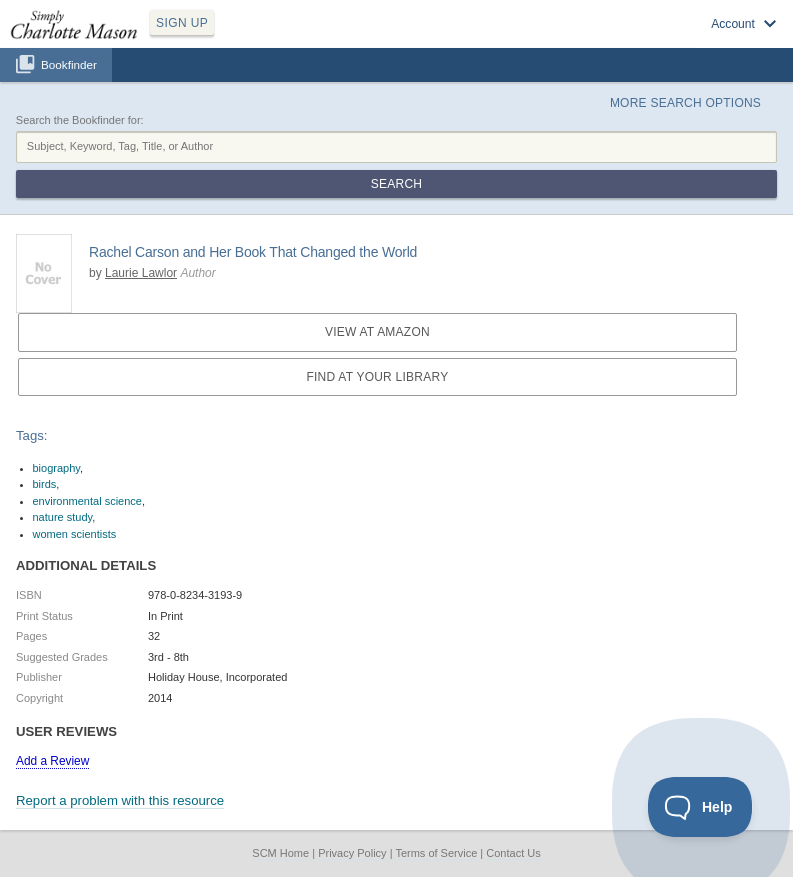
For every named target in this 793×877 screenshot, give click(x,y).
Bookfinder (69, 64)
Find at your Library (377, 377)
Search (396, 184)
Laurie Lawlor (141, 273)
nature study (63, 517)
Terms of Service (436, 853)
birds (45, 484)
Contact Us (513, 853)
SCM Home (280, 853)
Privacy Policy (352, 853)
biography (57, 468)
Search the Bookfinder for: (80, 120)
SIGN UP (182, 23)
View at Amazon (377, 332)
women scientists (75, 534)
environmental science (87, 501)
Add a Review (52, 761)
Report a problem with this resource (120, 800)
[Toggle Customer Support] (700, 807)
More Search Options (685, 103)
